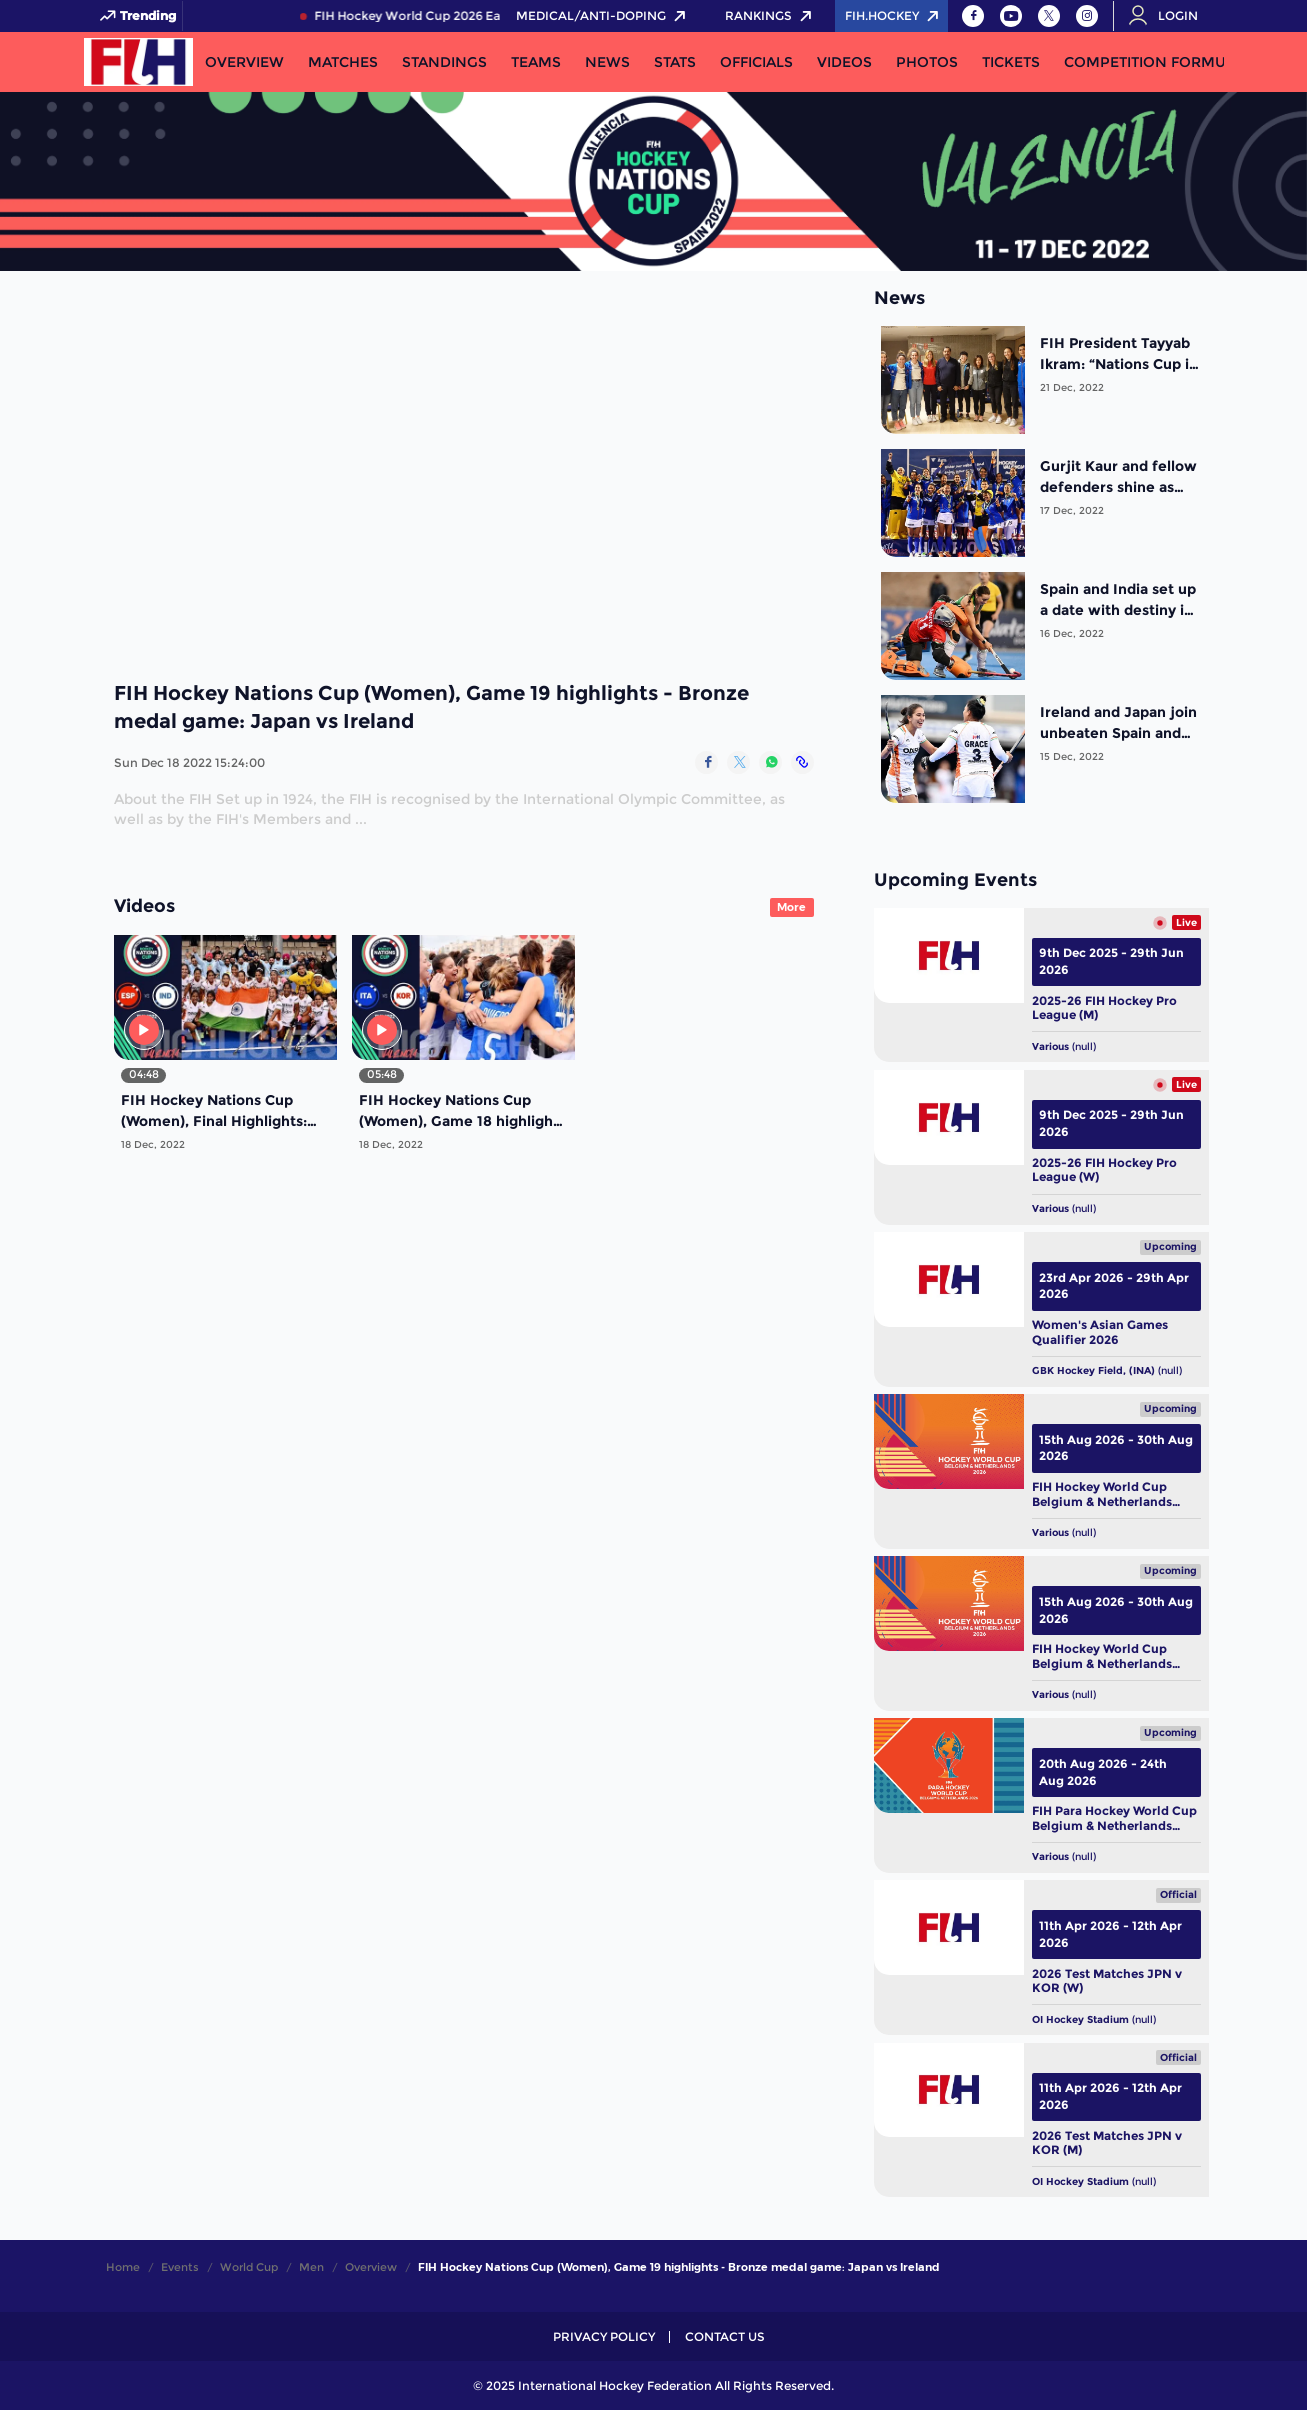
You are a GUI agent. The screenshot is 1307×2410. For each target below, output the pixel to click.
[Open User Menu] (1170, 16)
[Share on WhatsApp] (770, 762)
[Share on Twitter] (738, 762)
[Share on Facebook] (706, 762)
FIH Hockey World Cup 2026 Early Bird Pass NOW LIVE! (492, 16)
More (791, 907)
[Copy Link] (802, 762)
